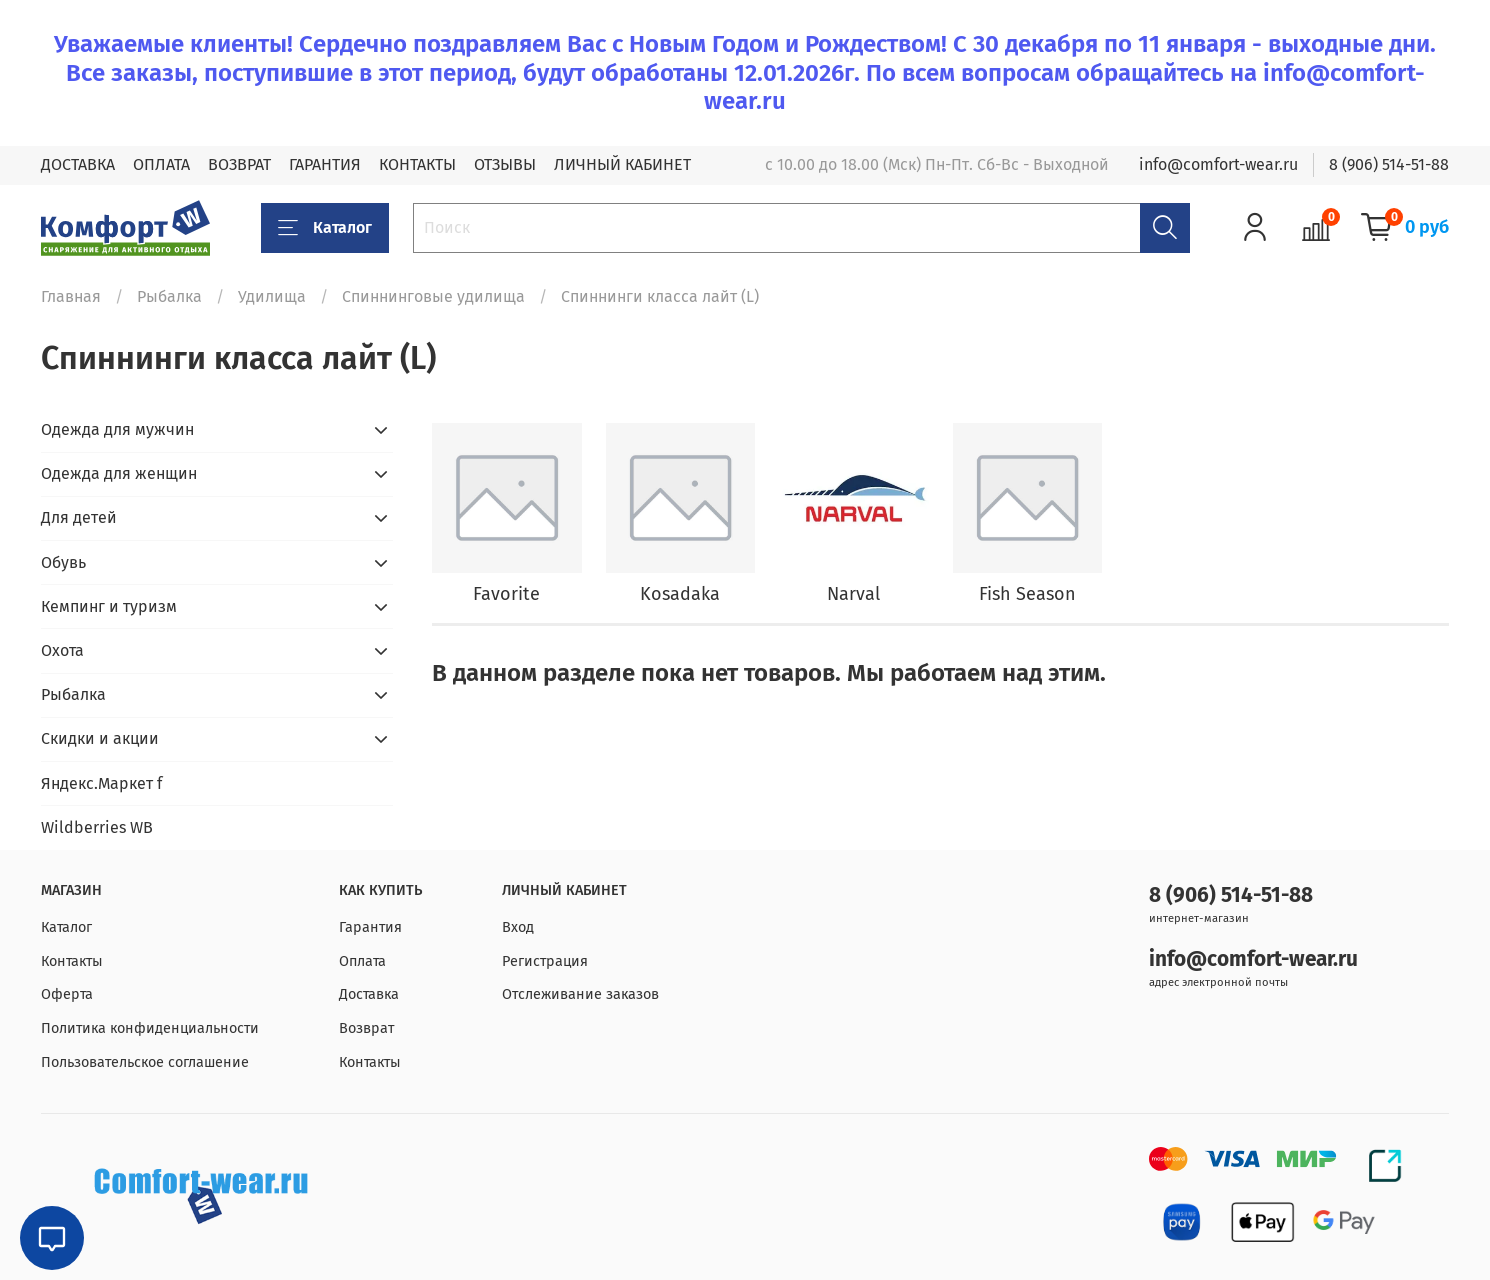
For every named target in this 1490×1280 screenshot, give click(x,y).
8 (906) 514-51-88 (1389, 164)
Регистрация (545, 961)
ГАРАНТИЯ (325, 164)
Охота (62, 650)
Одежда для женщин (119, 473)
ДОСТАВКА (78, 164)
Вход (518, 927)
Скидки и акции (100, 738)
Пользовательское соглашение (145, 1062)
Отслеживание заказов (580, 994)
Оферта (67, 994)
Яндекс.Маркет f (101, 783)
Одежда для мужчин (117, 429)
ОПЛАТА (161, 164)
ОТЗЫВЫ (505, 164)
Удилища (272, 296)
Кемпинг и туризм (109, 606)
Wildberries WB (97, 827)
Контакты (72, 961)
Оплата (362, 961)
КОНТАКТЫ (417, 164)
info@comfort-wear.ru (1218, 164)
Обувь (63, 562)
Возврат (366, 1028)
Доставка (369, 994)
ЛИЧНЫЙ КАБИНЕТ (622, 164)
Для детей (79, 517)
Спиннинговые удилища (433, 296)
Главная (71, 296)
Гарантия (370, 927)
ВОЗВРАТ (239, 164)
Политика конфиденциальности (150, 1028)
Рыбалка (169, 296)
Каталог (325, 228)
